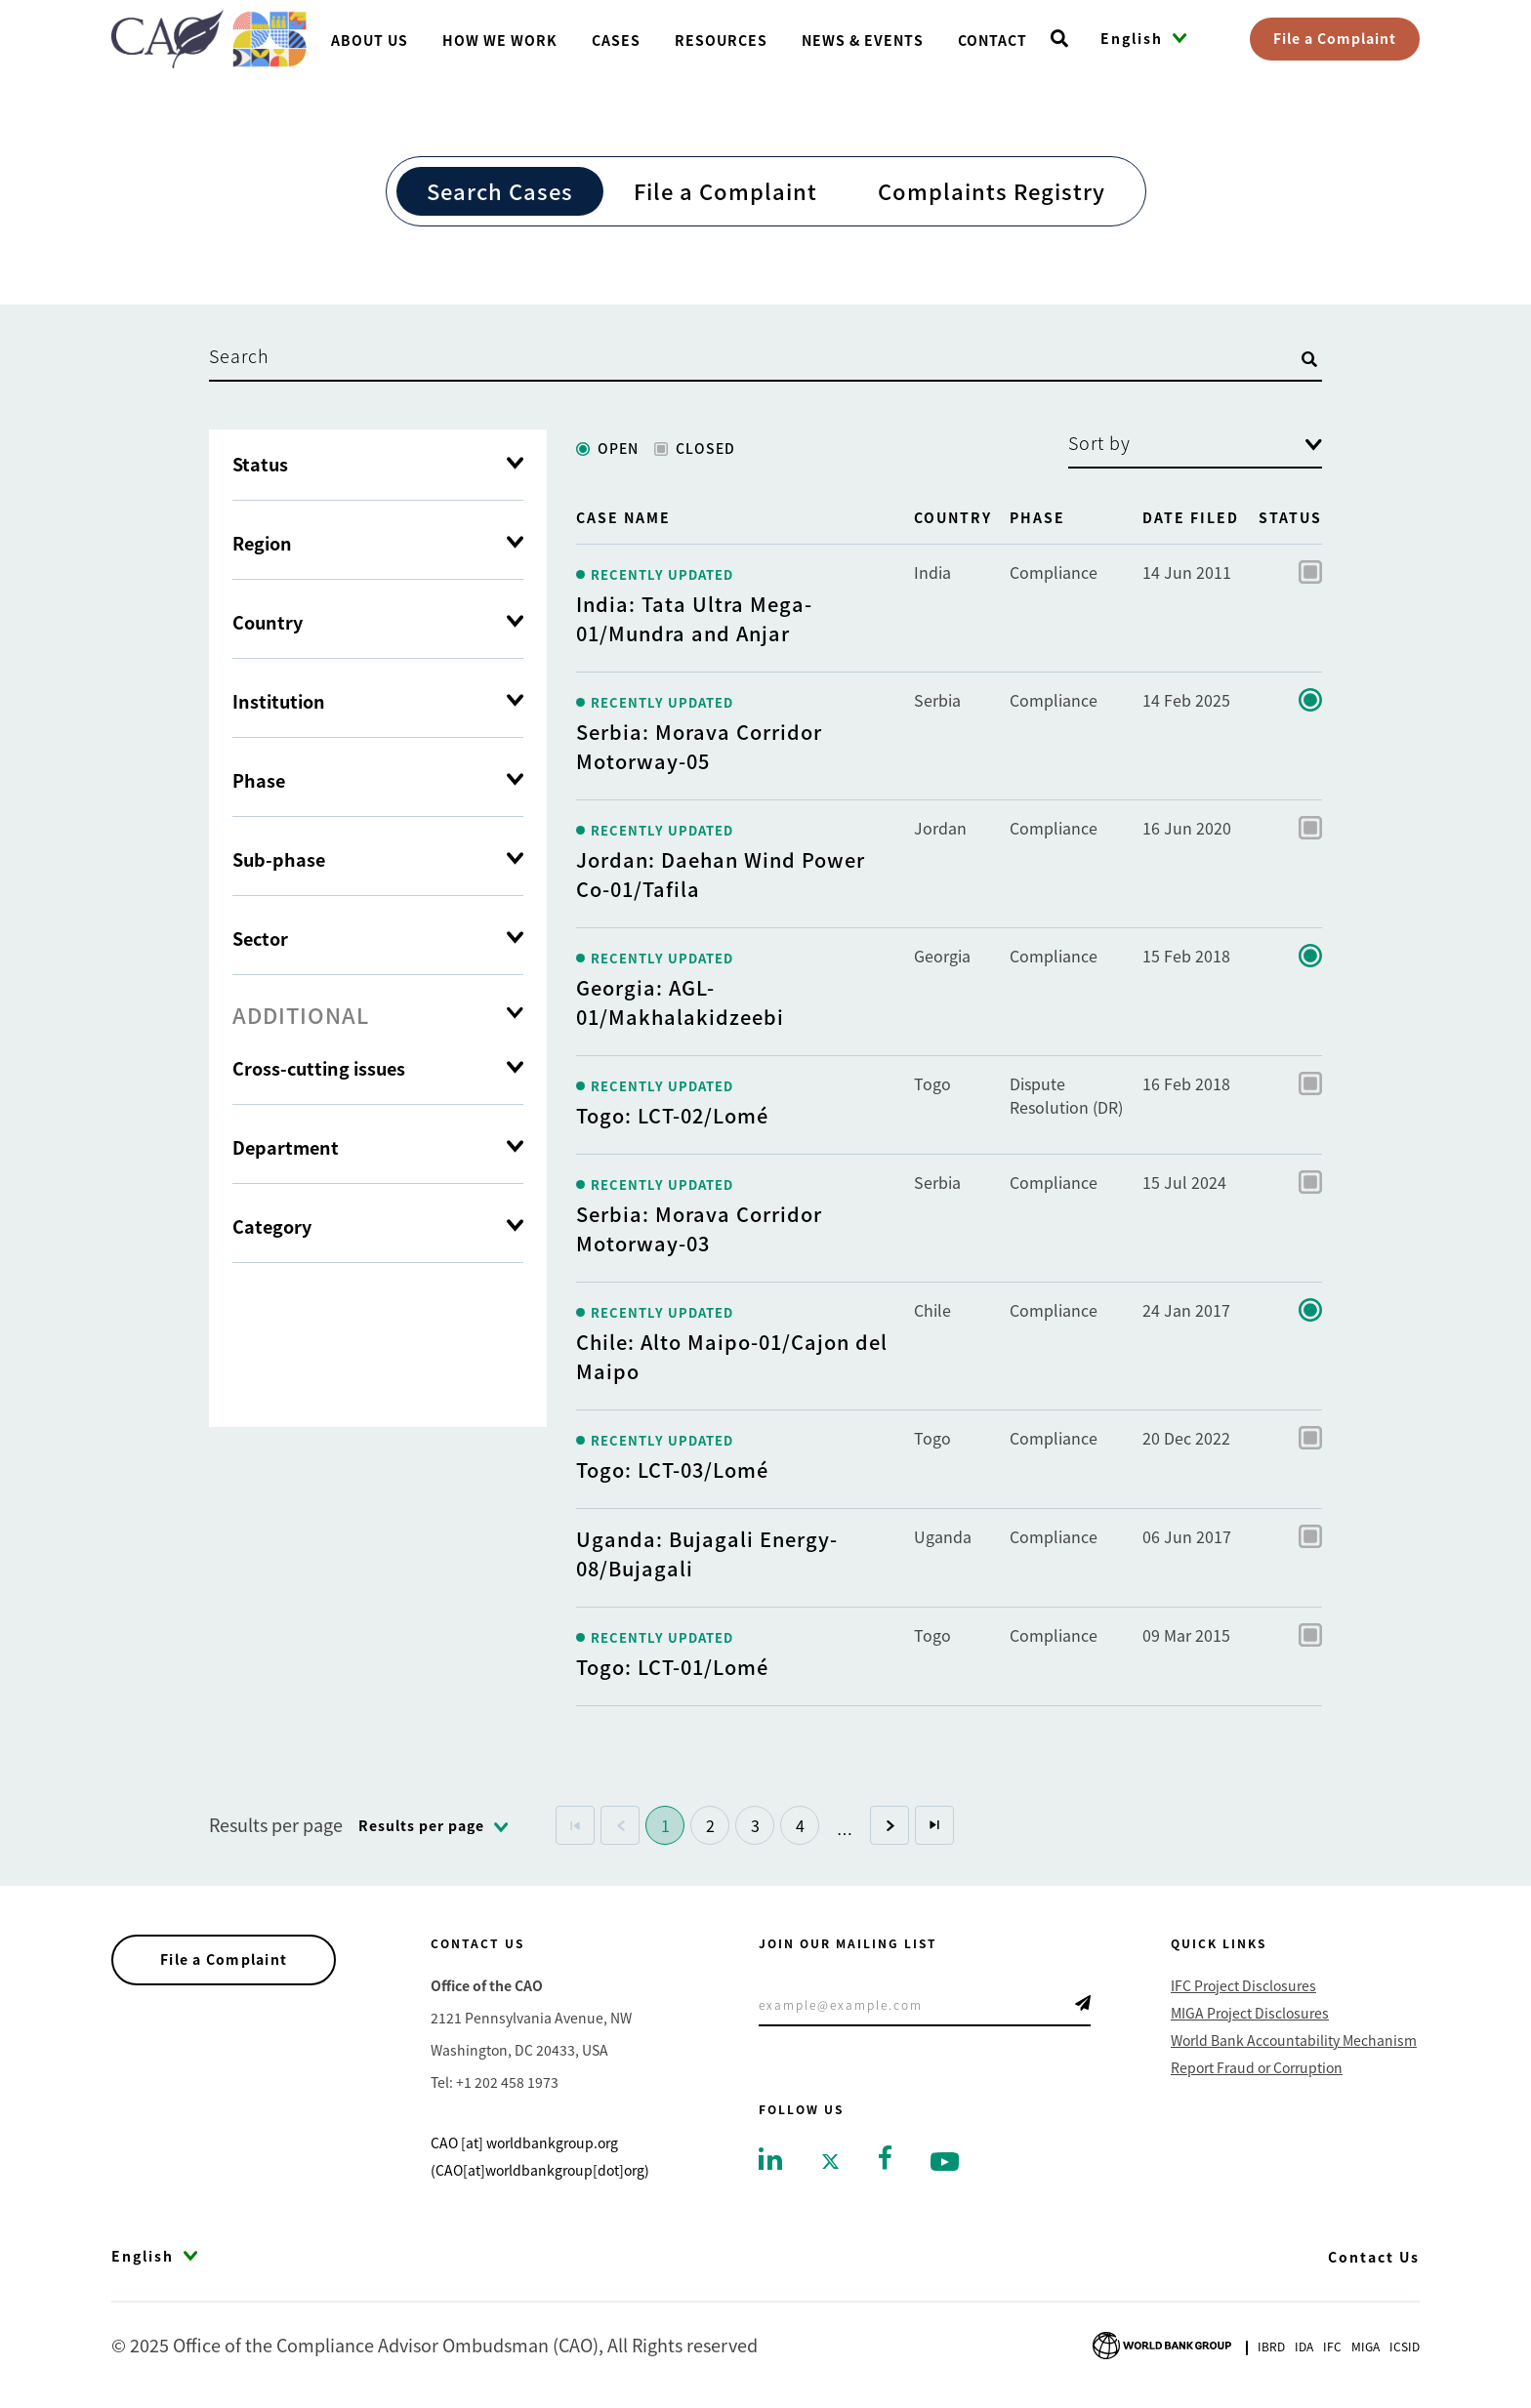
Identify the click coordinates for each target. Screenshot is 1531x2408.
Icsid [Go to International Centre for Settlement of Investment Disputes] (1404, 2346)
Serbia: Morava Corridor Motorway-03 (699, 1228)
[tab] (377, 1014)
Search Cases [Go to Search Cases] (500, 190)
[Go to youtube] (945, 2159)
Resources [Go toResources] (721, 40)
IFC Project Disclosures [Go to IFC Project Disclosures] (1243, 1985)
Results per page (276, 1824)
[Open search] (1059, 39)
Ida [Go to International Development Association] (1304, 2346)
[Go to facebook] (885, 2155)
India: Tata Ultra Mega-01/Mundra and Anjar (694, 618)
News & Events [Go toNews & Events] (863, 40)
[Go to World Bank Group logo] (1162, 2343)
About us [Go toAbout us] (369, 40)
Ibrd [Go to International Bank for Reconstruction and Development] (1271, 2346)
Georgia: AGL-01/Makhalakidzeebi (680, 1002)
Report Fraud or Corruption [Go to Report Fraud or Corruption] (1257, 2067)
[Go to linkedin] (770, 2157)
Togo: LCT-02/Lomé (672, 1115)
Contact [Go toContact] (992, 40)
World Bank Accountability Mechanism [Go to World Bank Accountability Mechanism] (1294, 2040)
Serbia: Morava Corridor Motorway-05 (699, 746)
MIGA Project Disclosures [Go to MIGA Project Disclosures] (1250, 2012)
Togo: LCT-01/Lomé (672, 1667)
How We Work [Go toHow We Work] (500, 40)
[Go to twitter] (830, 2159)
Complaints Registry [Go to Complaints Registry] (991, 190)
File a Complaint (1334, 38)
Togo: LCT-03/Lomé (672, 1469)
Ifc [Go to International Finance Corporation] (1332, 2346)
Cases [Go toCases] (616, 40)
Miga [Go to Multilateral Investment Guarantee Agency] (1365, 2346)
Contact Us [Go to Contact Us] (1374, 2256)
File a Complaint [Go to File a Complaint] (725, 190)
